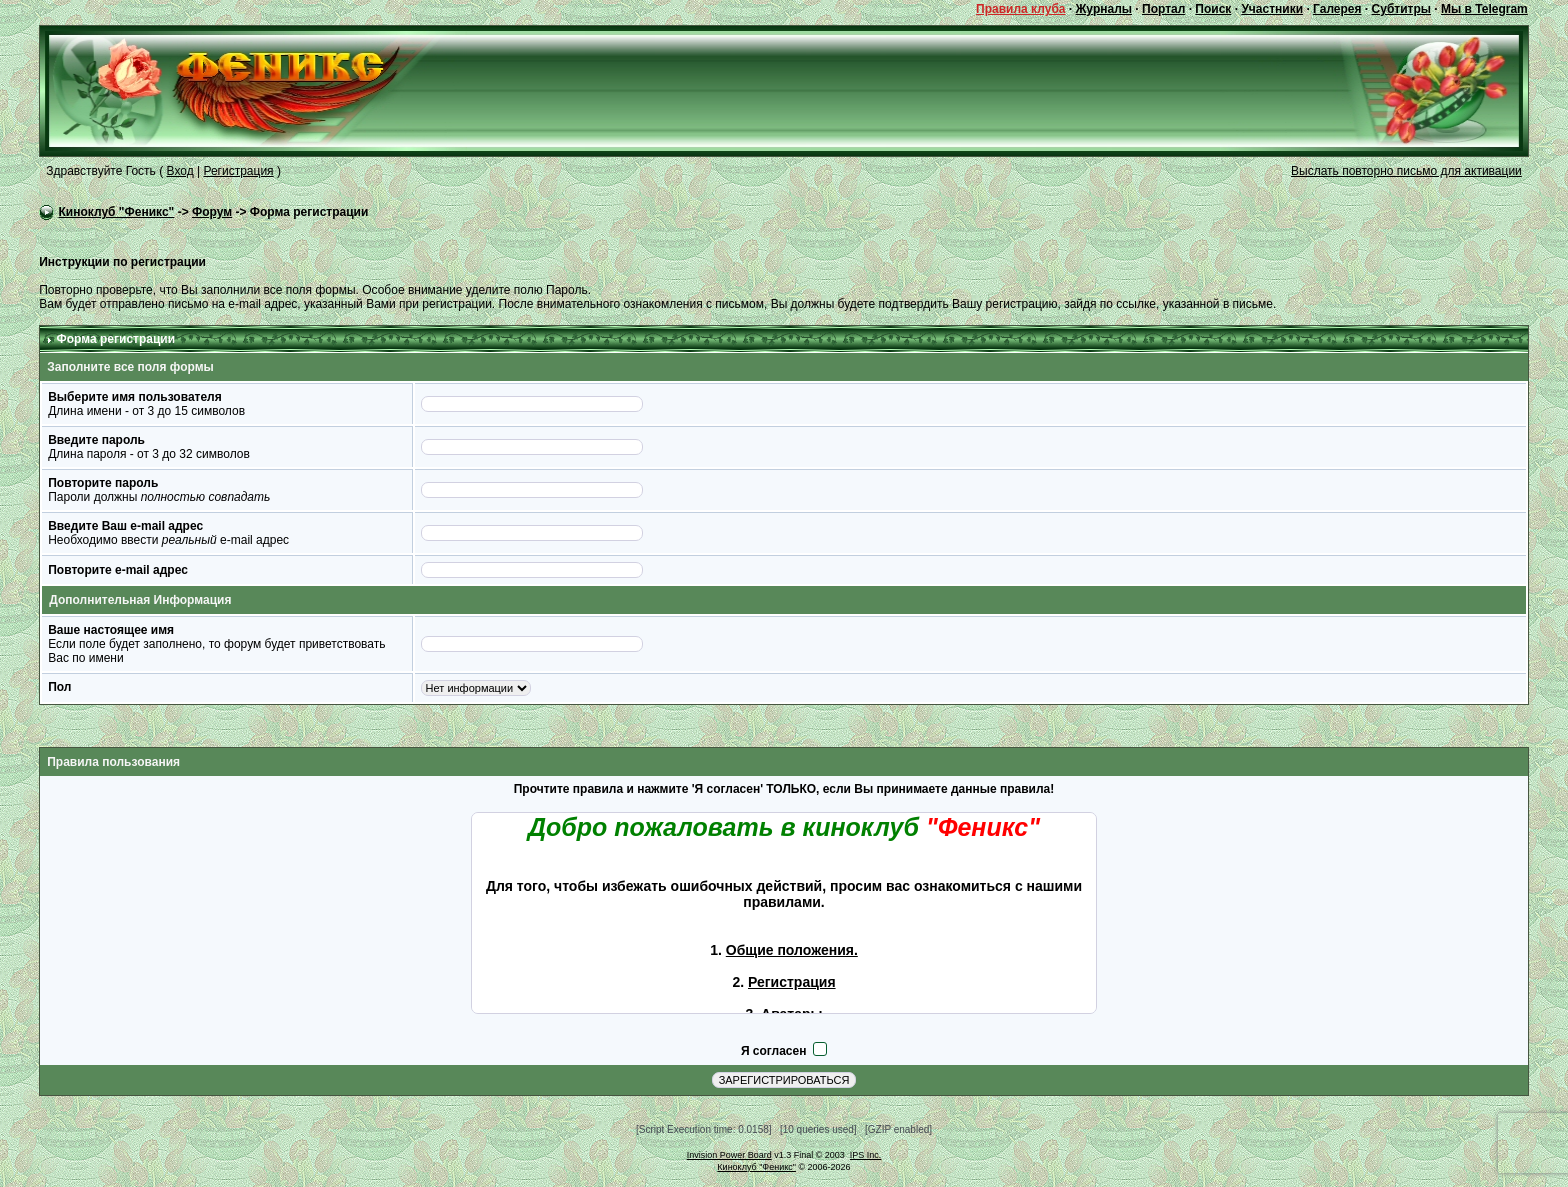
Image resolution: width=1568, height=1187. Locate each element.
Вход (180, 171)
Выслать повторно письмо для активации (1406, 171)
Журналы (1104, 9)
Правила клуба (1020, 9)
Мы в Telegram (1484, 9)
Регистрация (238, 171)
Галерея (1337, 9)
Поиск (1213, 9)
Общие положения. (792, 950)
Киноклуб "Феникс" (117, 212)
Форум (212, 212)
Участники (1272, 9)
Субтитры (1401, 9)
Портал (1163, 9)
